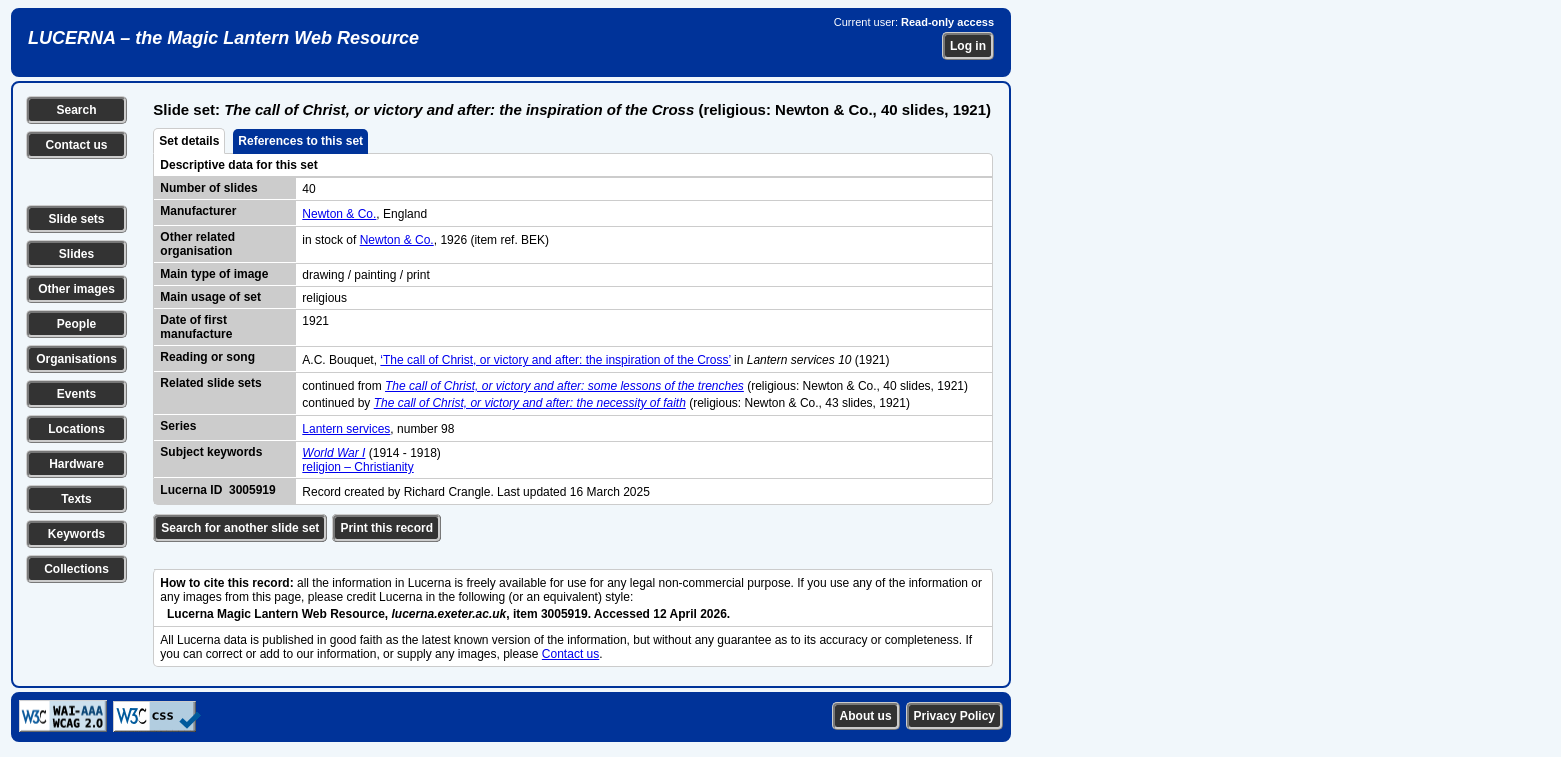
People (76, 324)
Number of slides (208, 188)
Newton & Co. (339, 214)
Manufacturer (198, 211)
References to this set (300, 141)
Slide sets (76, 219)
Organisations (76, 359)
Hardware (76, 464)
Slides (76, 254)
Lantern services (346, 429)
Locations (76, 429)
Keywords (76, 534)
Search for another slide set (240, 528)
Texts (76, 499)
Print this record (386, 528)
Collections (76, 569)
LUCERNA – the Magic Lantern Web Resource (223, 38)
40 (308, 189)
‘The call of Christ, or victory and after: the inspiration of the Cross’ (555, 360)
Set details (189, 141)
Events (76, 394)
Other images (76, 289)
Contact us (76, 145)
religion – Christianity (357, 467)
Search (76, 110)
